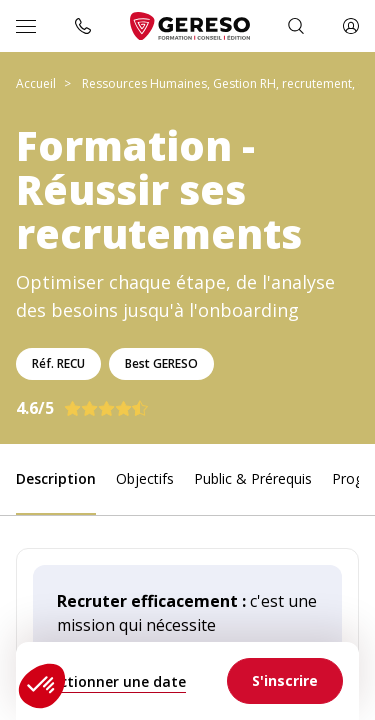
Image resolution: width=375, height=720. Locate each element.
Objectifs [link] (145, 478)
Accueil (36, 83)
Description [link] (56, 478)
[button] (42, 686)
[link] (285, 681)
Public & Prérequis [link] (253, 478)
